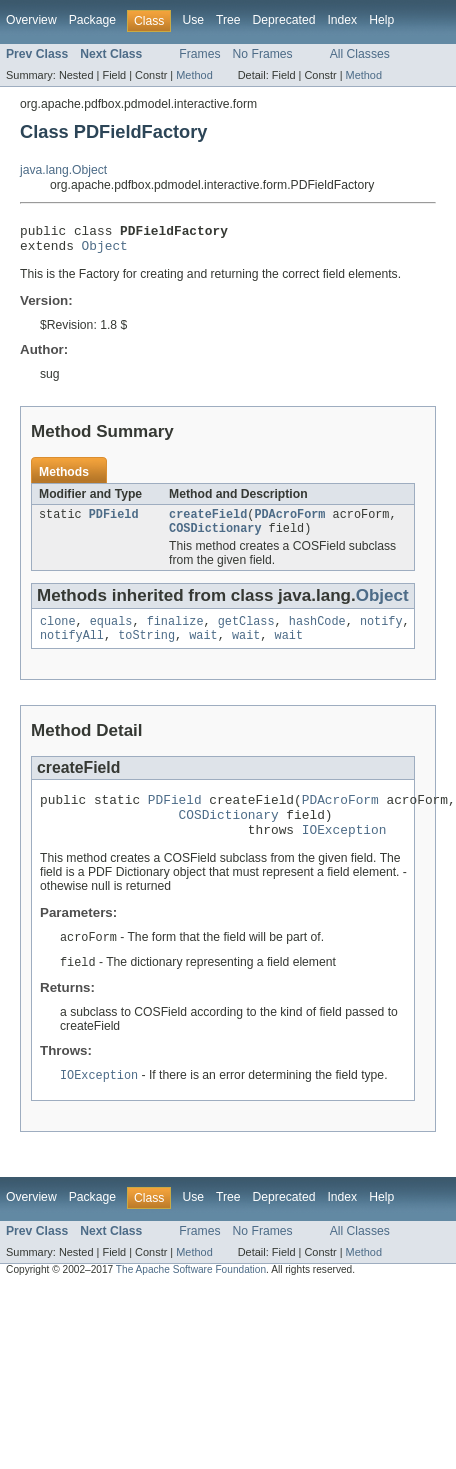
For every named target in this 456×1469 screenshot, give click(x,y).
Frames (199, 54)
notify (381, 633)
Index (342, 20)
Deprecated (284, 20)
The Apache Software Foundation (191, 1295)
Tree (228, 20)
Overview (31, 20)
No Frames (263, 54)
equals (111, 633)
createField (208, 522)
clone (58, 633)
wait (203, 649)
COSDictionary (215, 538)
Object (105, 251)
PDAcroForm (289, 522)
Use (193, 20)
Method (194, 75)
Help (381, 20)
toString (146, 649)
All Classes (360, 54)
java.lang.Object (63, 170)
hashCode (317, 633)
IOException (344, 852)
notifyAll (72, 649)
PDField (114, 522)
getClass (246, 633)
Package (92, 20)
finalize (175, 633)
